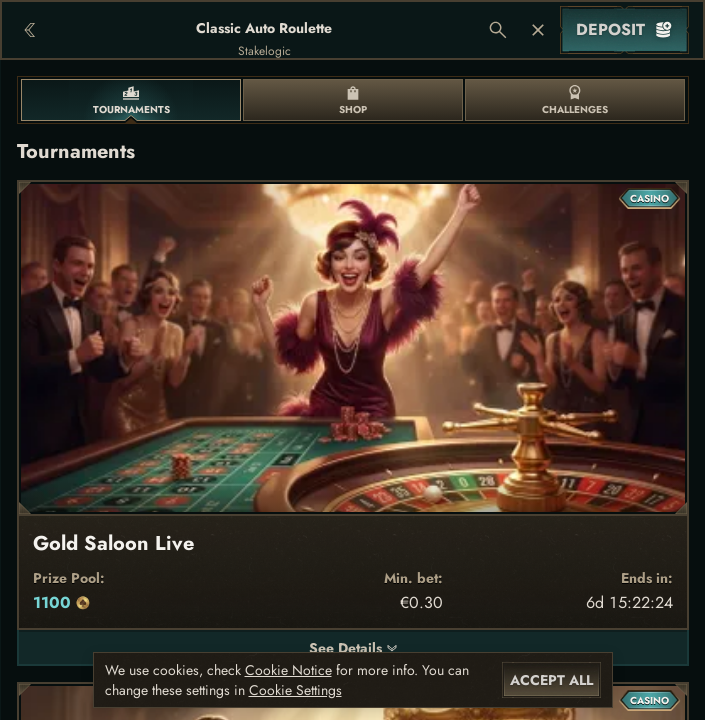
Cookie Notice (288, 670)
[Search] (498, 30)
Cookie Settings (295, 690)
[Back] (30, 30)
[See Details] (392, 648)
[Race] (538, 30)
